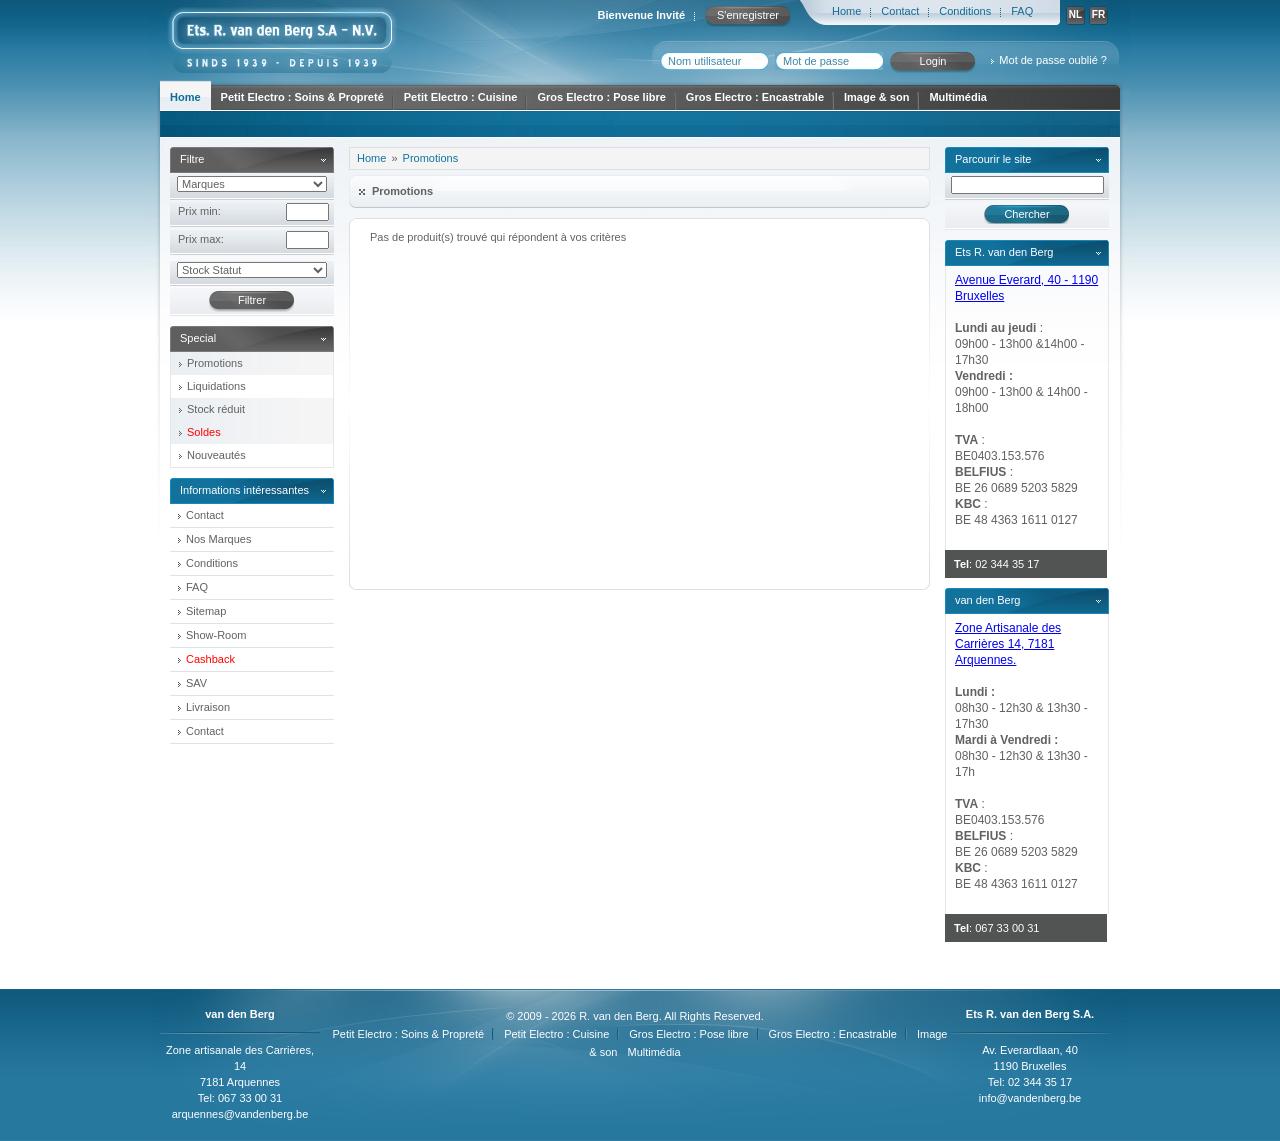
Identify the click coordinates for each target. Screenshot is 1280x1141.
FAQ (1022, 11)
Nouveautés (216, 455)
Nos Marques (218, 539)
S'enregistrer (748, 15)
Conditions (965, 11)
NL (1075, 14)
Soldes (204, 432)
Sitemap (206, 611)
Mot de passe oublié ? (1053, 60)
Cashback (210, 659)
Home (846, 11)
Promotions (215, 363)
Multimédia (957, 97)
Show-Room (216, 635)
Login (933, 61)
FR (1098, 14)
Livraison (208, 707)
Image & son (876, 97)
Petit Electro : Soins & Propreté (302, 97)
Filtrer (252, 300)
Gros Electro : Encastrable (755, 97)
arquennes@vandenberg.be (240, 1114)
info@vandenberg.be (1030, 1098)
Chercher (1026, 214)
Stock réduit (216, 409)
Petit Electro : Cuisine (461, 97)
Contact (900, 11)
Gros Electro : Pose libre (601, 97)
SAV (196, 683)
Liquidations (216, 386)
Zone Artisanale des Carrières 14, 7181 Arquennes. (1008, 644)
